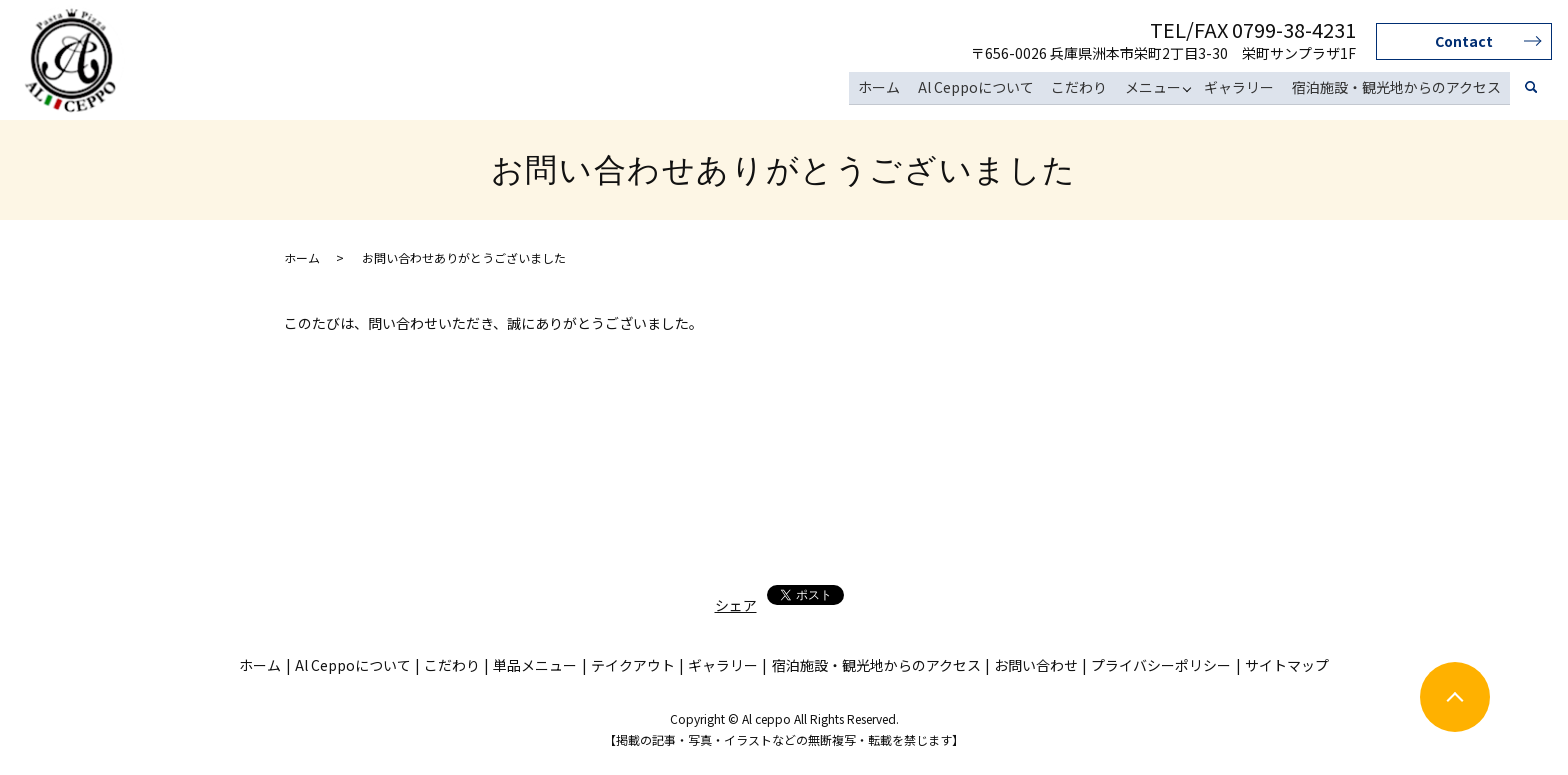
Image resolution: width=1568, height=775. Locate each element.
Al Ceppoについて (983, 88)
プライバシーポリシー (1161, 665)
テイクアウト (633, 665)
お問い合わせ (1036, 665)
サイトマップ (1287, 665)
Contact (1464, 41)
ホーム (888, 88)
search (1531, 89)
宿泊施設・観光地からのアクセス (1397, 88)
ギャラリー (1242, 88)
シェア (736, 605)
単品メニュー (535, 665)
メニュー (1157, 88)
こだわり (1085, 88)
